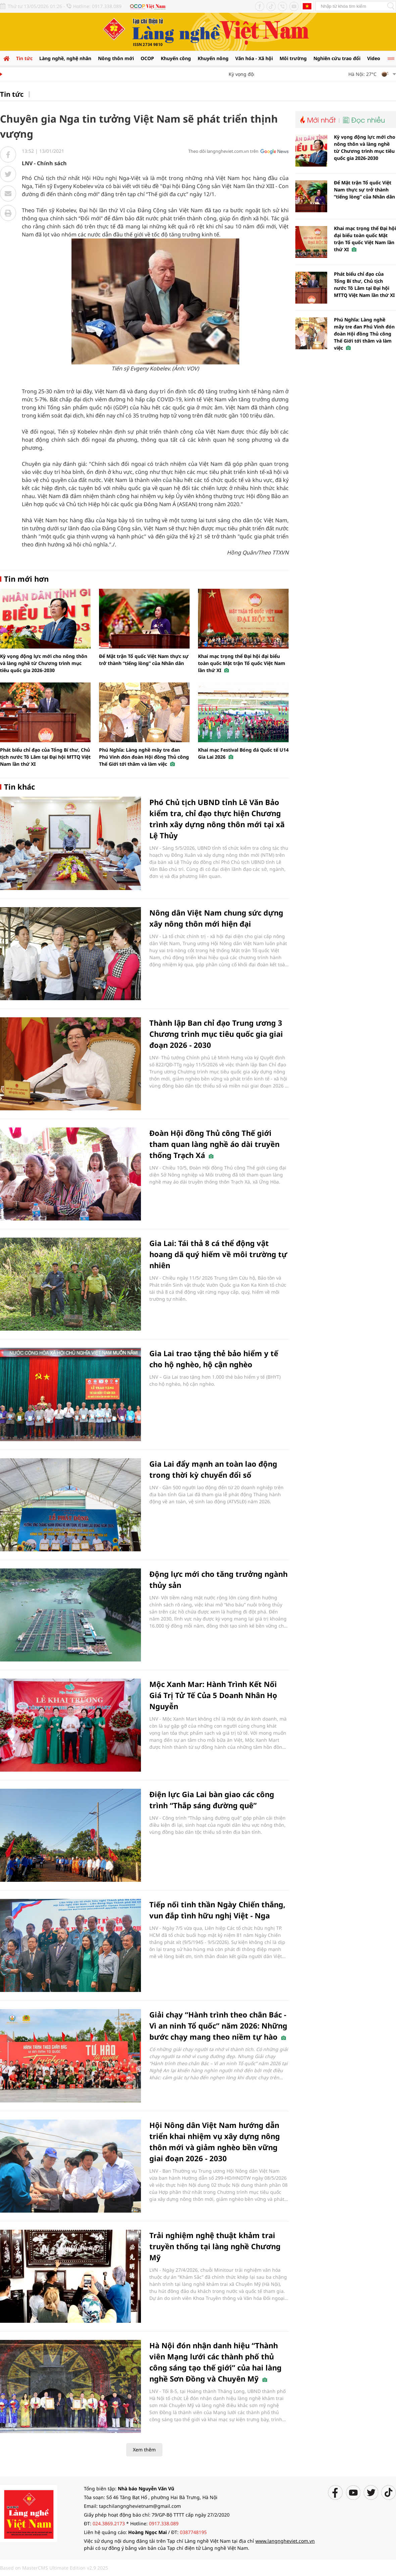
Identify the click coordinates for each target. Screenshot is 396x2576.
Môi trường (293, 58)
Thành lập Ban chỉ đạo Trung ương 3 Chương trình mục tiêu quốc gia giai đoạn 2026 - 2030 (216, 1034)
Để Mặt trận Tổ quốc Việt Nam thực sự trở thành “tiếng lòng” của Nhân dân (364, 189)
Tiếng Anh (307, 6)
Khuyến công (176, 58)
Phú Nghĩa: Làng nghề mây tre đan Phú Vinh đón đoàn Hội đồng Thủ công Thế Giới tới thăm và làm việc (144, 757)
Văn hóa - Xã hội (254, 58)
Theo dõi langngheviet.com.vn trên (223, 151)
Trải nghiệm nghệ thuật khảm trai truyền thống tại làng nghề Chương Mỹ (215, 2246)
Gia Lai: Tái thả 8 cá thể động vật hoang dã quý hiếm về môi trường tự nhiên (218, 1254)
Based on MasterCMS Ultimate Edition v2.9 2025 (54, 2568)
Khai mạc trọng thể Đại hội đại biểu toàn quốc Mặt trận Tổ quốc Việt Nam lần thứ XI (241, 663)
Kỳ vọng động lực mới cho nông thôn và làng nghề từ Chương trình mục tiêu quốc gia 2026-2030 (43, 663)
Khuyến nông (213, 58)
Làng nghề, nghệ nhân (65, 58)
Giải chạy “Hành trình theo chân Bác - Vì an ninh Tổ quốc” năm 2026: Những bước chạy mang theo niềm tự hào (218, 2025)
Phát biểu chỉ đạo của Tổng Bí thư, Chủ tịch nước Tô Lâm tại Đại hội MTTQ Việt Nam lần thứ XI (45, 757)
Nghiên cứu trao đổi (336, 58)
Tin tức (24, 58)
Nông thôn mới (116, 58)
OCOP (147, 58)
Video (373, 58)
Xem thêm (144, 2449)
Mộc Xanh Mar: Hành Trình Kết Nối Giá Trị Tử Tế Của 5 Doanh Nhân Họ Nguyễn (213, 1695)
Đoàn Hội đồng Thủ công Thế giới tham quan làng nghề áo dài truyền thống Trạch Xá (214, 1144)
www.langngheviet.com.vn (285, 2541)
